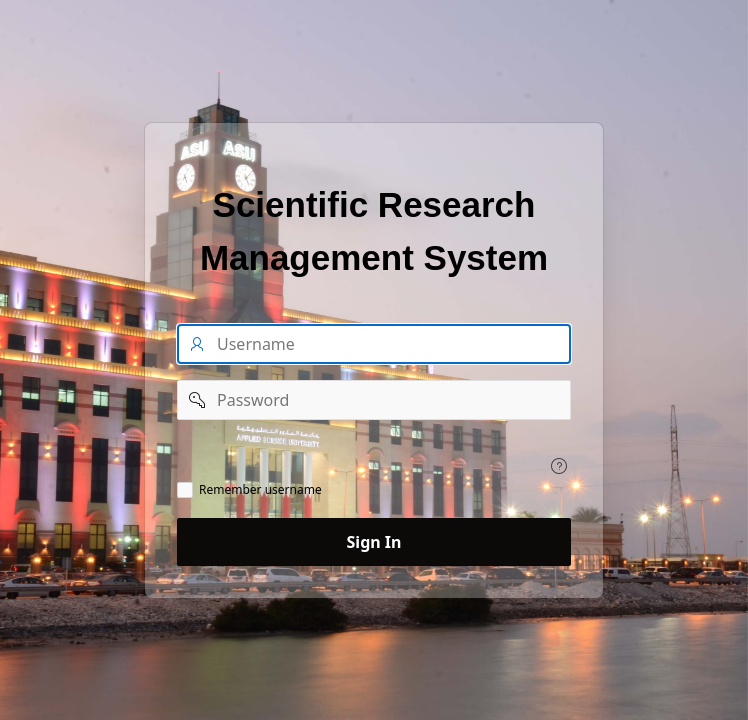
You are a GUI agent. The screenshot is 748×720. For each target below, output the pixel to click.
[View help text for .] (559, 466)
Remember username (260, 490)
